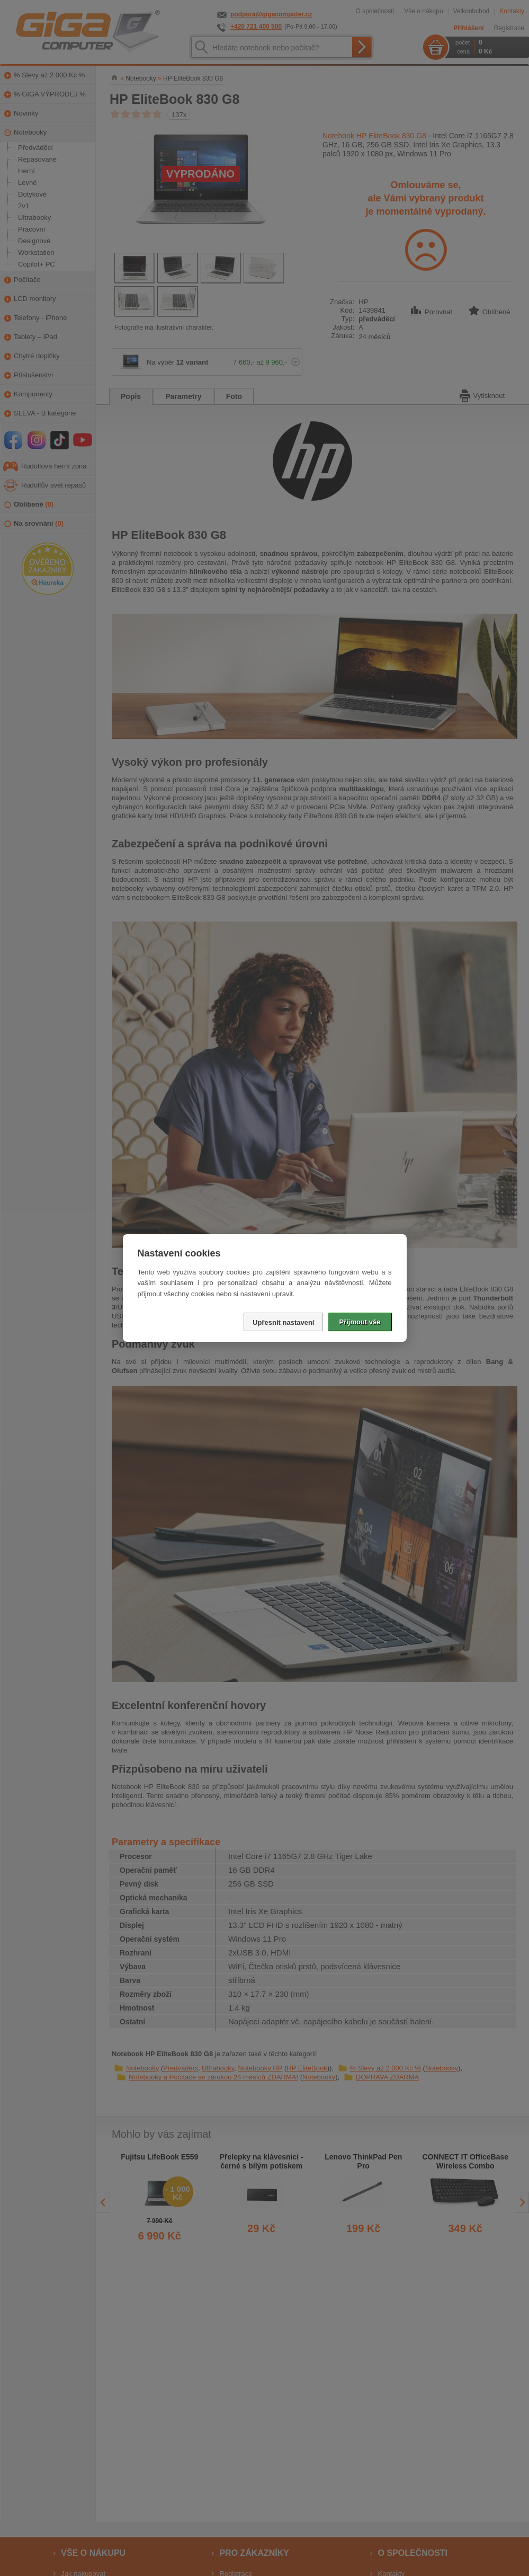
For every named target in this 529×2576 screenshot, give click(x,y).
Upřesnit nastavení (283, 1322)
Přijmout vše (359, 1322)
